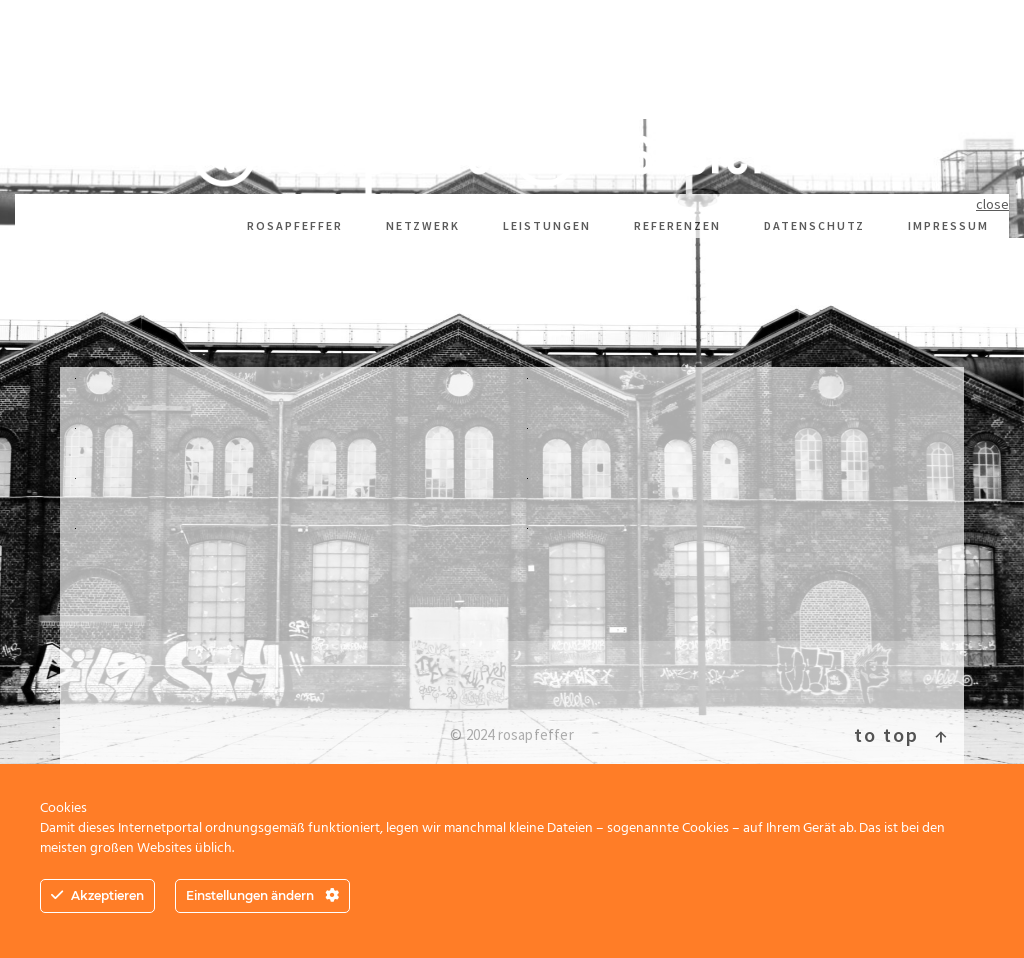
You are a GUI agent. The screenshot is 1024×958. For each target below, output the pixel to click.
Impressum (948, 225)
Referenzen (677, 225)
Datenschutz (814, 225)
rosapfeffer (295, 225)
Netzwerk (423, 225)
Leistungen (547, 225)
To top (901, 734)
